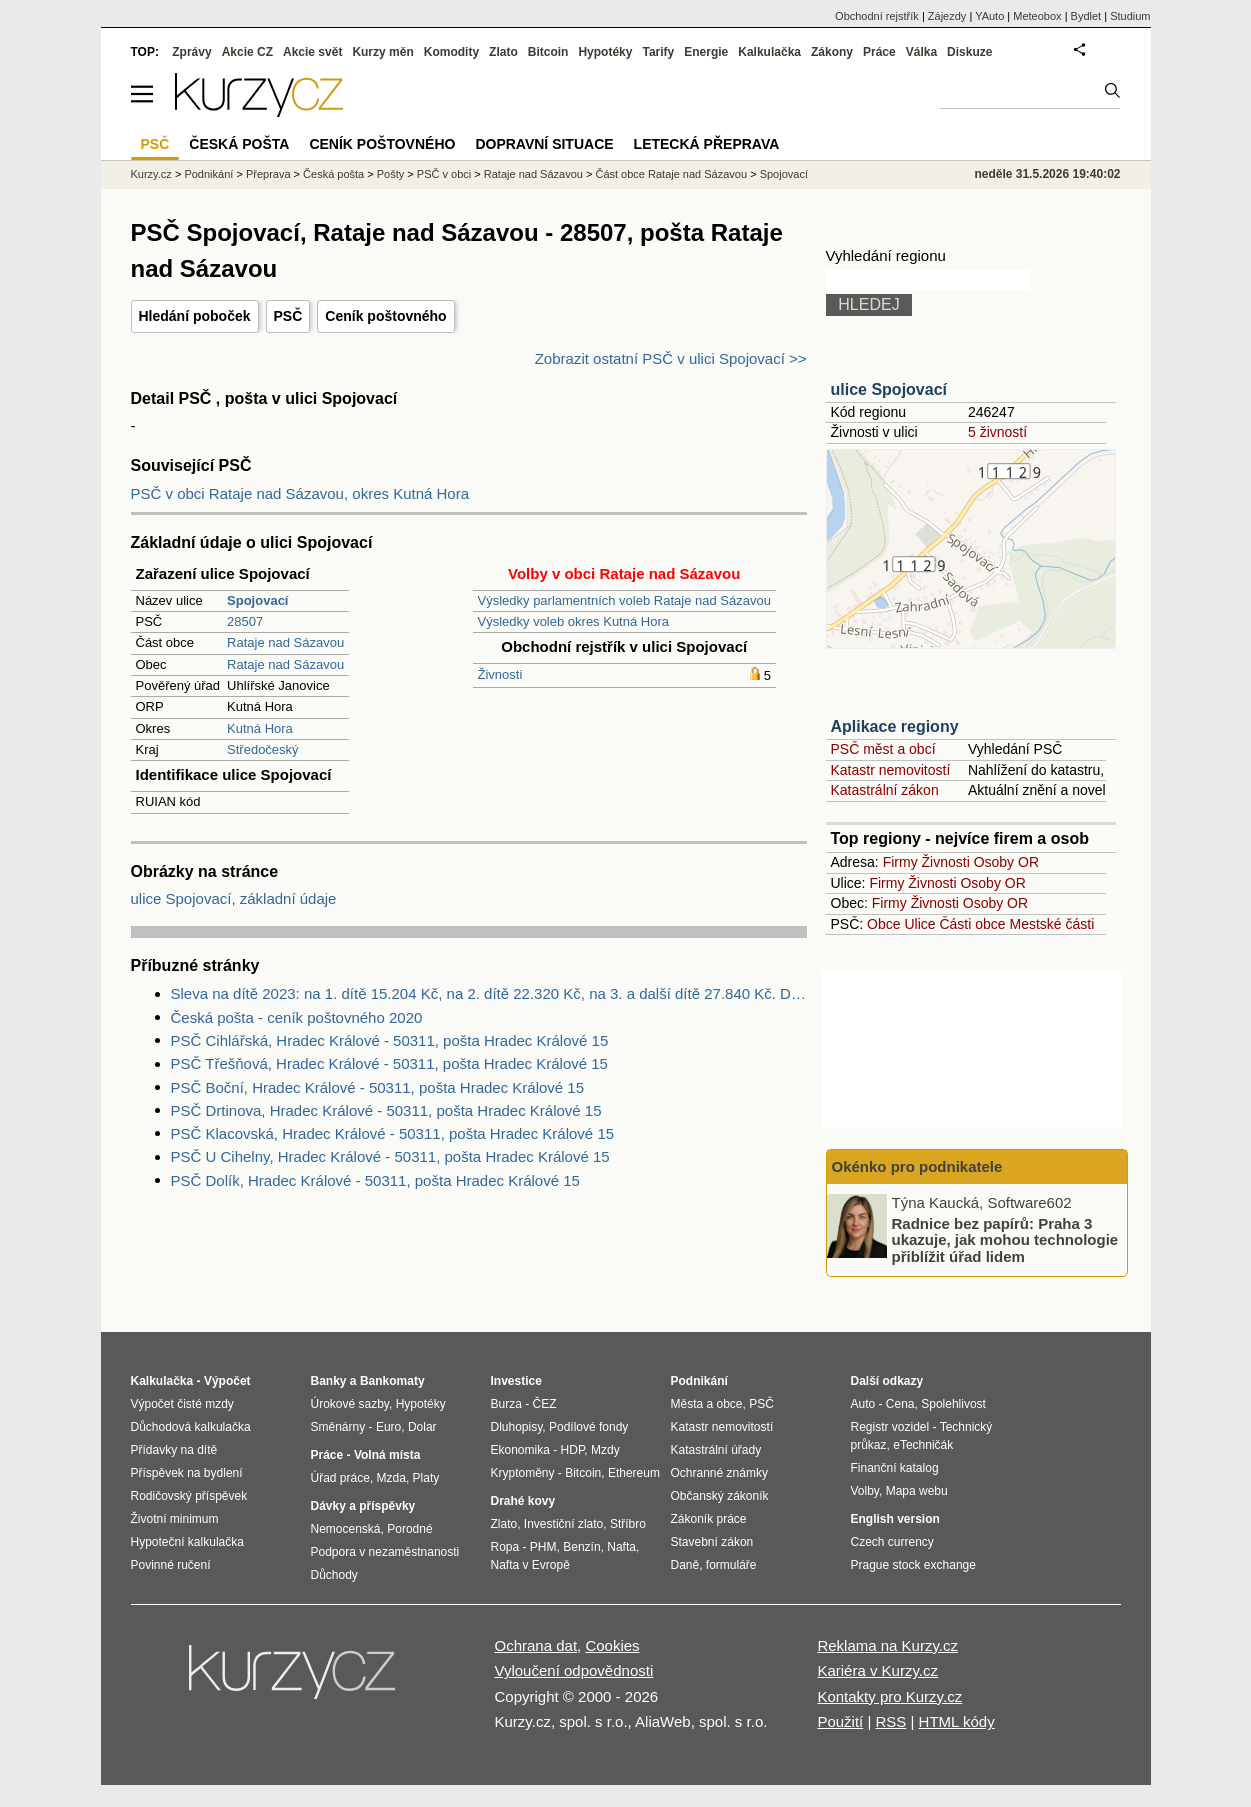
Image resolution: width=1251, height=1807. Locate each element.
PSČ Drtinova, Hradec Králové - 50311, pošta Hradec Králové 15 (386, 1110)
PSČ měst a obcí (883, 749)
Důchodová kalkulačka (191, 1427)
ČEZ (545, 1404)
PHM (543, 1547)
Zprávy (191, 52)
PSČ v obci (444, 174)
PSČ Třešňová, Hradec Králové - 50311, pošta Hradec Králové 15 (389, 1063)
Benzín (581, 1547)
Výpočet (227, 1381)
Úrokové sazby (350, 1404)
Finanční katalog (895, 1468)
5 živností (997, 432)
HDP (573, 1450)
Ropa (505, 1547)
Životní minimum (175, 1519)
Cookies (612, 1645)
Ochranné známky (719, 1473)
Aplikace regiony (895, 726)
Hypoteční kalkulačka (187, 1542)
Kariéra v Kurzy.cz (877, 1670)
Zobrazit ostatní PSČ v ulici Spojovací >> (671, 358)
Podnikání (208, 174)
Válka (921, 52)
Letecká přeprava (707, 144)
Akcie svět (312, 52)
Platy (426, 1478)
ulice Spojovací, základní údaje (234, 898)
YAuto (989, 16)
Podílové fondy (588, 1427)
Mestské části (1052, 924)
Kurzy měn (382, 52)
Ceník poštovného (385, 316)
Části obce (972, 924)
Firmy (900, 862)
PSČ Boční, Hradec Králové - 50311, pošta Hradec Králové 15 (378, 1087)
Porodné (409, 1529)
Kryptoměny (523, 1473)
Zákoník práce (709, 1519)
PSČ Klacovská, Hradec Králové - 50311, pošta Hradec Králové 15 (393, 1133)
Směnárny (338, 1427)
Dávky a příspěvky (363, 1506)
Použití (840, 1721)
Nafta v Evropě (530, 1565)
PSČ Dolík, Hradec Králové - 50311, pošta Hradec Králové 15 (375, 1180)
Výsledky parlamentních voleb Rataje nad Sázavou (624, 600)
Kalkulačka (769, 52)
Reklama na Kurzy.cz (887, 1645)
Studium (1130, 16)
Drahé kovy (523, 1501)
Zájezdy (947, 16)
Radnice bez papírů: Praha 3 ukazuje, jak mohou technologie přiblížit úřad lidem (1005, 1239)
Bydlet (1086, 16)
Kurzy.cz (151, 174)
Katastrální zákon (885, 790)
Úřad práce (340, 1478)
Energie (706, 52)
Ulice (919, 924)
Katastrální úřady (716, 1450)
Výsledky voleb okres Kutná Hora (573, 621)
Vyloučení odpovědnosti (574, 1670)
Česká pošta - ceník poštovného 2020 (297, 1017)
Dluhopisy (517, 1427)
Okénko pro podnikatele (917, 1166)
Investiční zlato (563, 1524)
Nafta (621, 1547)
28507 (245, 621)
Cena (900, 1404)
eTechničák (923, 1445)
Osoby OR (1006, 862)
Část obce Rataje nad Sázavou (671, 174)
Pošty (391, 174)
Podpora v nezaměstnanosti (385, 1552)
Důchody (334, 1575)
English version (895, 1519)
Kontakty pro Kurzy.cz (889, 1696)
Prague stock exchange (913, 1565)
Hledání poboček (195, 316)
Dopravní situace (544, 144)
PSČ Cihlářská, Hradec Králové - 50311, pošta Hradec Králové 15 (390, 1040)
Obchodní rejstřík (877, 16)
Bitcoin (548, 52)
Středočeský (263, 749)
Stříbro (628, 1524)
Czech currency (892, 1542)
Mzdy (605, 1450)
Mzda (391, 1478)
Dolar (422, 1427)
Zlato (503, 52)
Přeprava (268, 174)
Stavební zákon (712, 1542)
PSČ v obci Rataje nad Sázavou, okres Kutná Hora (300, 493)
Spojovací (784, 174)
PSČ (288, 316)
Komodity (451, 52)
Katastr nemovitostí (891, 770)
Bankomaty (392, 1381)
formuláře (731, 1565)
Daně (685, 1565)
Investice (516, 1381)
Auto (863, 1404)
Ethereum (634, 1473)
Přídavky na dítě (174, 1450)
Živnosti (500, 674)
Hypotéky (605, 52)
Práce (879, 52)
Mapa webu (917, 1491)
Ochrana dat (536, 1645)
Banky (329, 1381)
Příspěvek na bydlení (187, 1473)
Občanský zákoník (720, 1496)
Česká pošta (333, 174)
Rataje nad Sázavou (285, 642)
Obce (883, 924)
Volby (865, 1491)
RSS (890, 1721)
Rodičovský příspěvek (189, 1496)
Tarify (658, 52)
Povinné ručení (171, 1565)
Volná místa (387, 1455)
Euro (388, 1427)
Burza (506, 1404)
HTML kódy (957, 1721)
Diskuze (969, 52)
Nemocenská (346, 1529)
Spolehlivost (953, 1404)
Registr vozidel (890, 1427)
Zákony (832, 52)
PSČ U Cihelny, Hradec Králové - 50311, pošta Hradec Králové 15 (390, 1156)
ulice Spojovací (889, 389)
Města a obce (707, 1404)
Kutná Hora (260, 728)
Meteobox (1037, 16)
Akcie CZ (247, 52)
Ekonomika (520, 1450)
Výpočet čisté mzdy (182, 1404)
